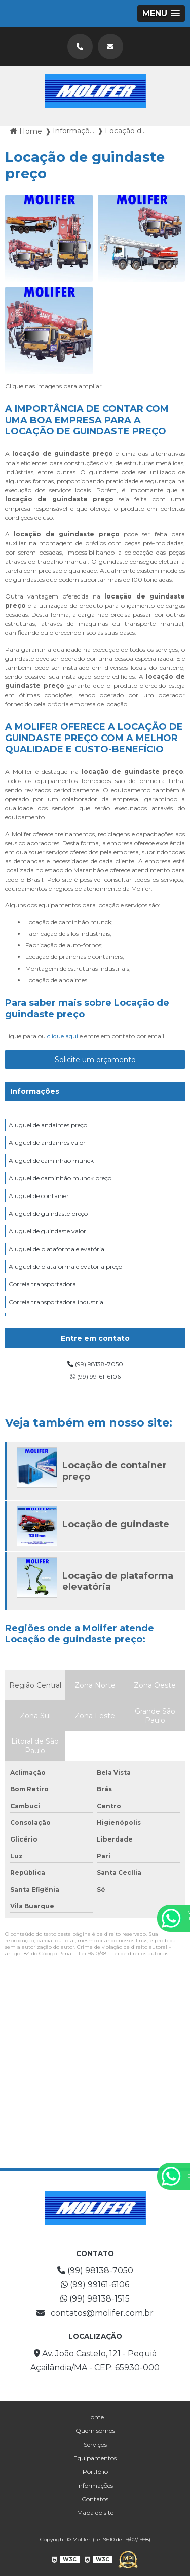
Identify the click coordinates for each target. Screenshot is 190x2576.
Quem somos (95, 2430)
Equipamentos (95, 2458)
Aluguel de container (39, 1196)
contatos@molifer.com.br (95, 2313)
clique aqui (62, 1036)
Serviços (95, 2444)
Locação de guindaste (115, 1524)
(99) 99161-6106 (95, 1377)
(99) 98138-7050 (95, 1364)
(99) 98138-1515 (95, 2299)
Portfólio (95, 2471)
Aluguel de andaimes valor (47, 1142)
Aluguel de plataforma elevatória (56, 1249)
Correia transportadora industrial (57, 1302)
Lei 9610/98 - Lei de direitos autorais (123, 1953)
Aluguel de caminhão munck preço (60, 1178)
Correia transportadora (42, 1284)
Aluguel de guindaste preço (48, 1213)
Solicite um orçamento (95, 1059)
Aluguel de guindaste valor (47, 1231)
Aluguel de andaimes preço (48, 1125)
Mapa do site (95, 2512)
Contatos (95, 2499)
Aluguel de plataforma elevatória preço (65, 1266)
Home (95, 2417)
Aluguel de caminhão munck (51, 1160)
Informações (34, 1091)
